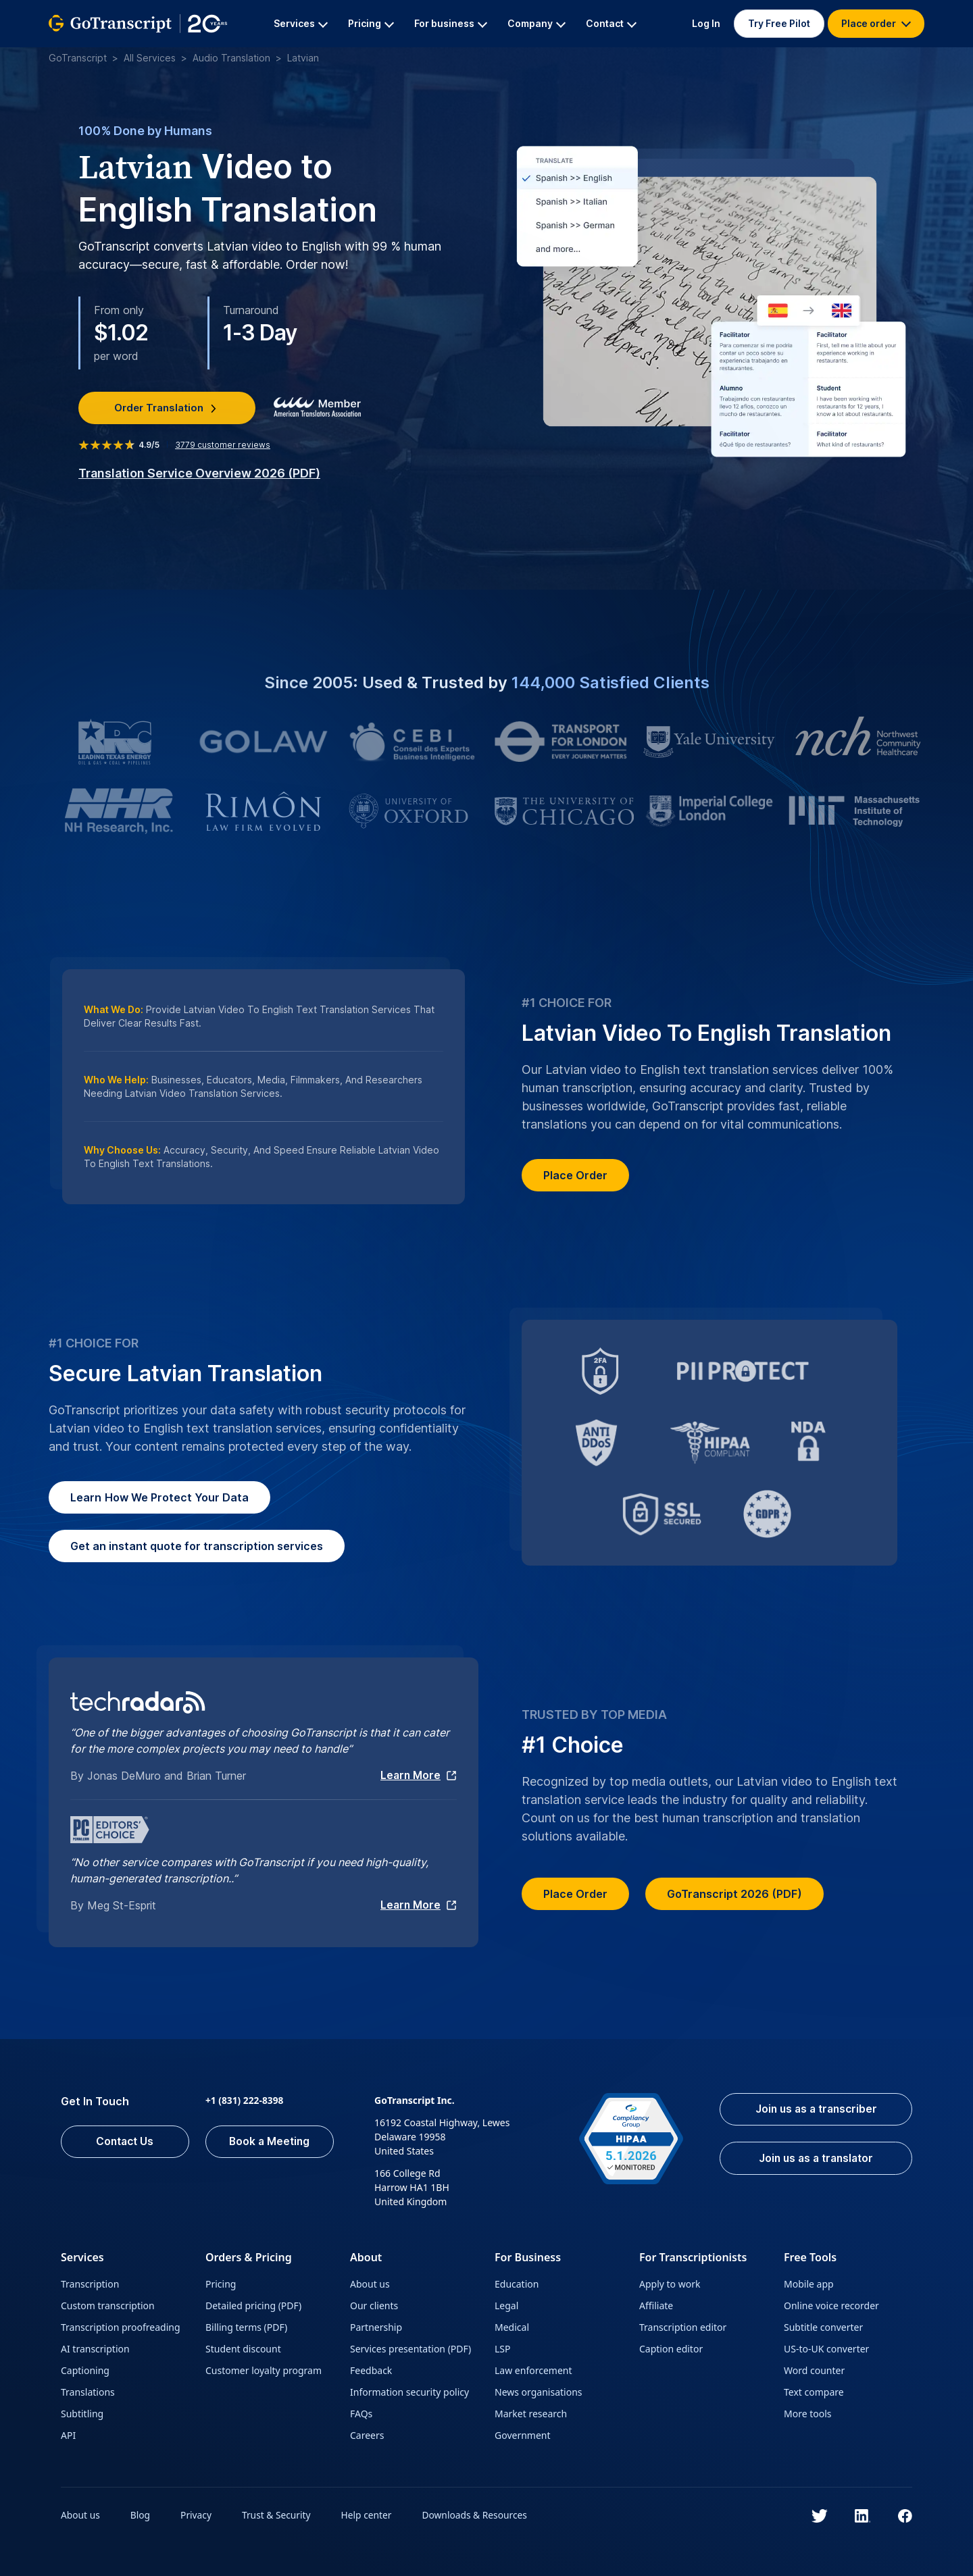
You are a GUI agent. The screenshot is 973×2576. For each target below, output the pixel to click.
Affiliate (656, 2304)
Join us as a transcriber (812, 2108)
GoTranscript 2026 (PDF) (734, 1893)
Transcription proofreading (120, 2325)
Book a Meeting (269, 2141)
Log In (706, 23)
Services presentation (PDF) (410, 2347)
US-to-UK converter (826, 2347)
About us (370, 2282)
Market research (531, 2412)
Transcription (90, 2282)
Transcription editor (682, 2325)
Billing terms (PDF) (246, 2325)
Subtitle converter (823, 2325)
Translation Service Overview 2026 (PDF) (199, 472)
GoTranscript (78, 57)
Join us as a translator (812, 2158)
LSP (503, 2347)
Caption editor (671, 2347)
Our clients (374, 2304)
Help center (369, 2513)
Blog (141, 2513)
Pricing (220, 2282)
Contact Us (125, 2141)
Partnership (376, 2325)
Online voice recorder (831, 2304)
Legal (506, 2304)
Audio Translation (231, 57)
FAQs (361, 2412)
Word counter (814, 2369)
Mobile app (809, 2282)
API (68, 2433)
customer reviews (222, 444)
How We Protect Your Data (159, 1497)
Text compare (814, 2390)
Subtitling (82, 2412)
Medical (512, 2325)
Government (523, 2433)
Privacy (198, 2513)
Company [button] (536, 23)
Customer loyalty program (263, 2369)
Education (517, 2282)
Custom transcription (108, 2304)
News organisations (538, 2390)
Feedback (371, 2369)
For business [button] (450, 23)
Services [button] (301, 23)
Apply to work (669, 2282)
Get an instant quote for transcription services (196, 1546)
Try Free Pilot (779, 23)
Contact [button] (611, 23)
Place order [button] (876, 23)
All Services (150, 57)
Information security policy (409, 2390)
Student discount (243, 2347)
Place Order (575, 1175)
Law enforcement (533, 2369)
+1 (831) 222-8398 (244, 2098)
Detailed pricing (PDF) (253, 2304)
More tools (808, 2412)
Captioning (85, 2369)
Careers (367, 2433)
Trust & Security (278, 2513)
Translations (88, 2390)
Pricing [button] (371, 23)
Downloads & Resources (479, 2513)
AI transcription (95, 2347)
